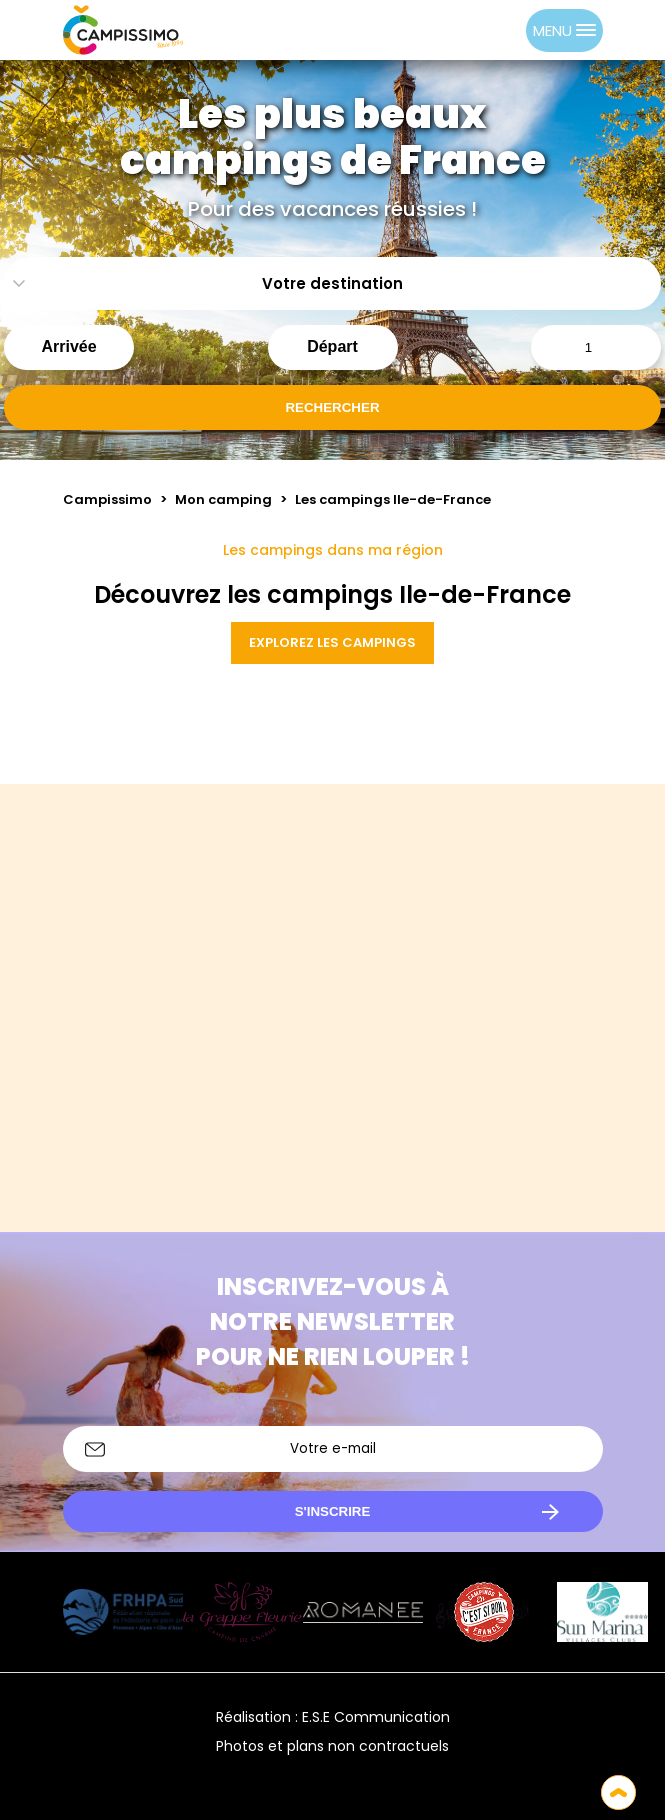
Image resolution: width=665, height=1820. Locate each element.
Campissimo (107, 499)
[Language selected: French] (486, 30)
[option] (506, 30)
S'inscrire (333, 1511)
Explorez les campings (332, 642)
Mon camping (223, 499)
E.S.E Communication (376, 1717)
